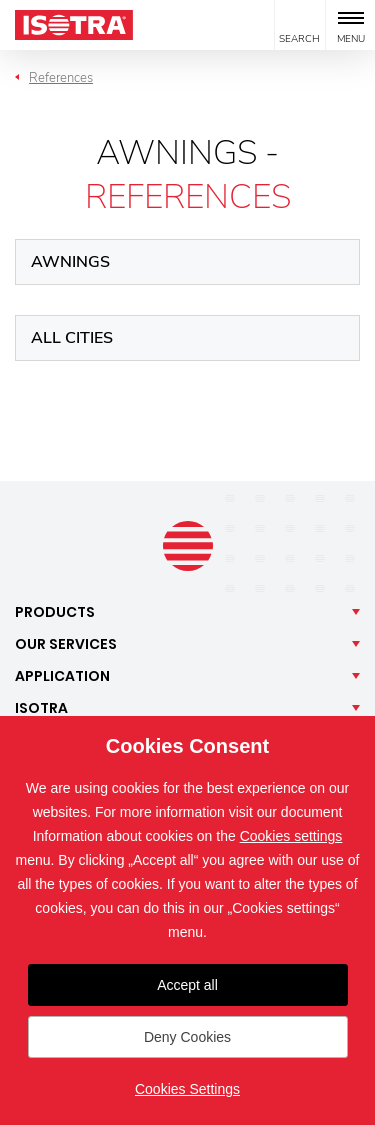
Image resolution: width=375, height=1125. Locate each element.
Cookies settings (291, 836)
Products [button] (55, 612)
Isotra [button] (41, 708)
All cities (72, 338)
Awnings (70, 262)
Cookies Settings (187, 1089)
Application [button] (62, 676)
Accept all (187, 985)
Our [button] (66, 644)
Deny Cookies (187, 1037)
